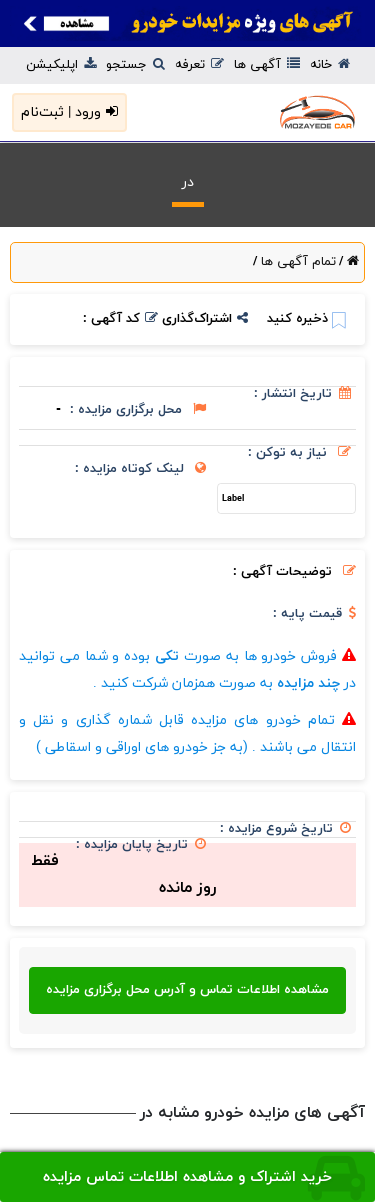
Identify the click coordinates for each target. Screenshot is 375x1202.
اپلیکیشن (61, 65)
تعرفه (199, 65)
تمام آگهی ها (296, 262)
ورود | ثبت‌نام (69, 112)
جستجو (135, 65)
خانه (330, 65)
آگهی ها (267, 65)
